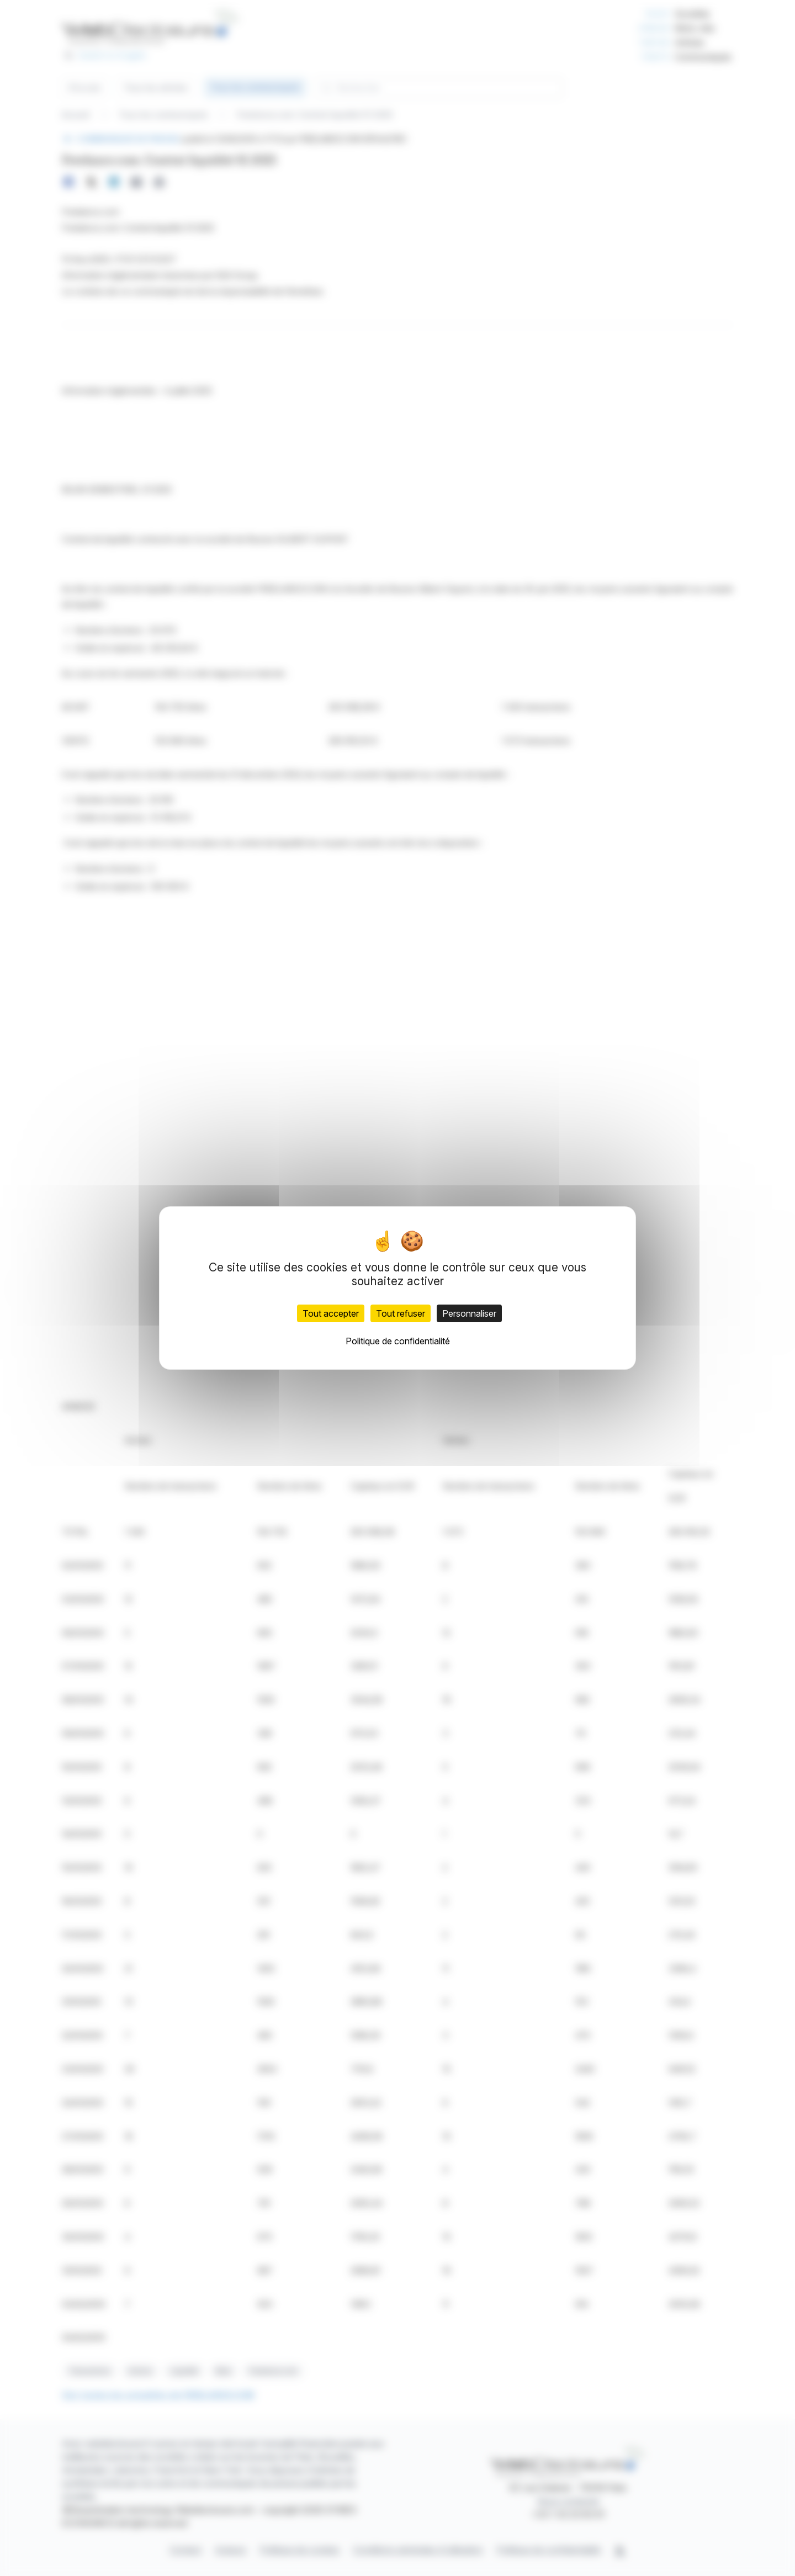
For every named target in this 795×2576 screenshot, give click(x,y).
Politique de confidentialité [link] (398, 1341)
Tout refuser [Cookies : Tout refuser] (400, 1313)
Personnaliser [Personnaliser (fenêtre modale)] (469, 1313)
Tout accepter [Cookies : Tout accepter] (331, 1313)
